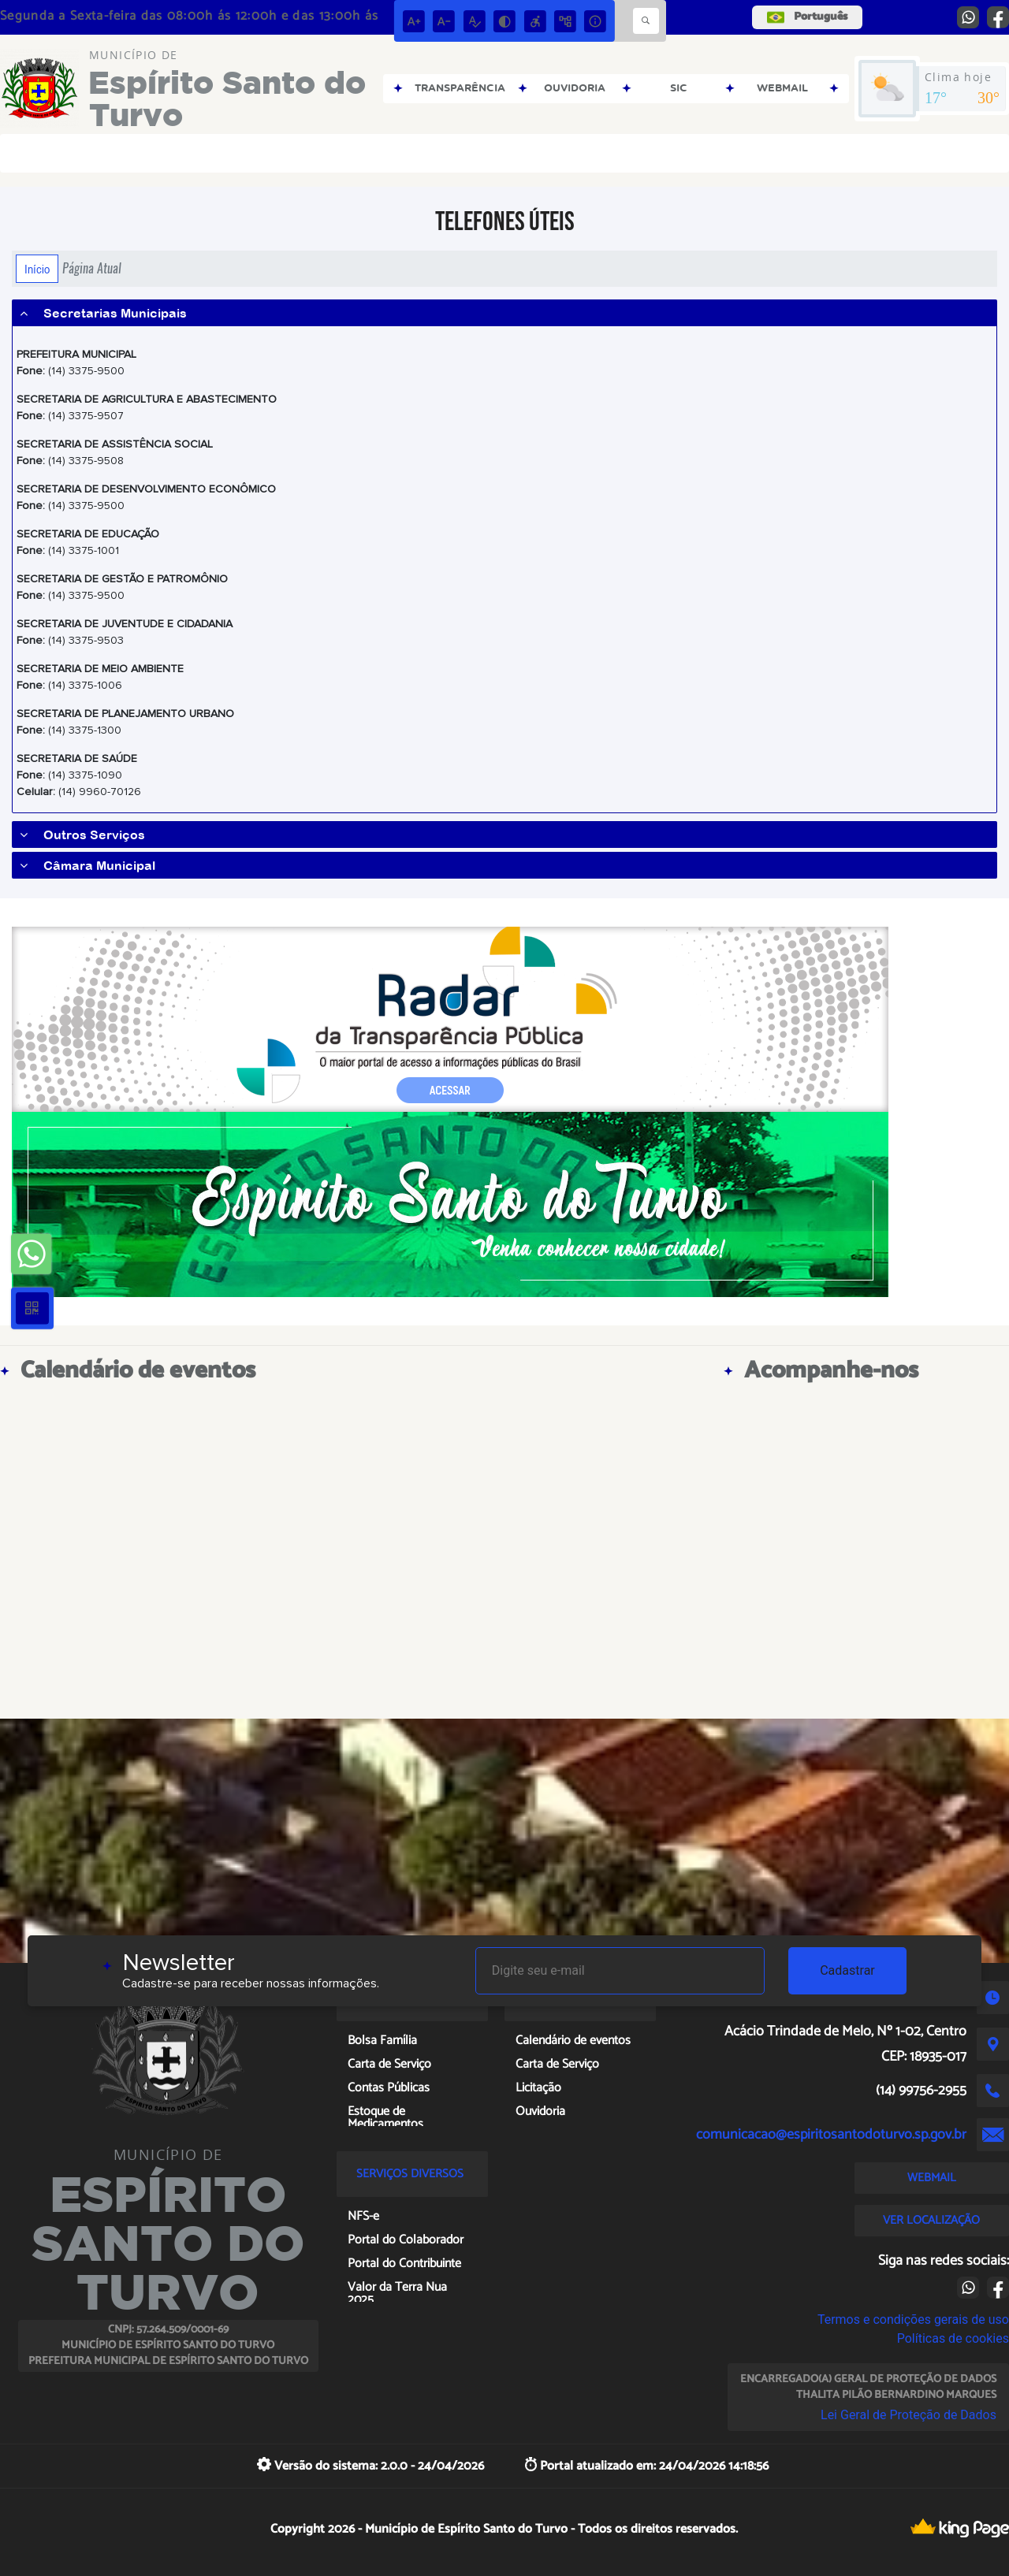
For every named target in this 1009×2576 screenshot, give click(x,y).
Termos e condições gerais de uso (913, 2319)
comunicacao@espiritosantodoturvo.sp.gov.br (831, 2135)
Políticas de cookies (953, 2338)
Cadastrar (847, 1970)
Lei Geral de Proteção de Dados (908, 2414)
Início (37, 269)
